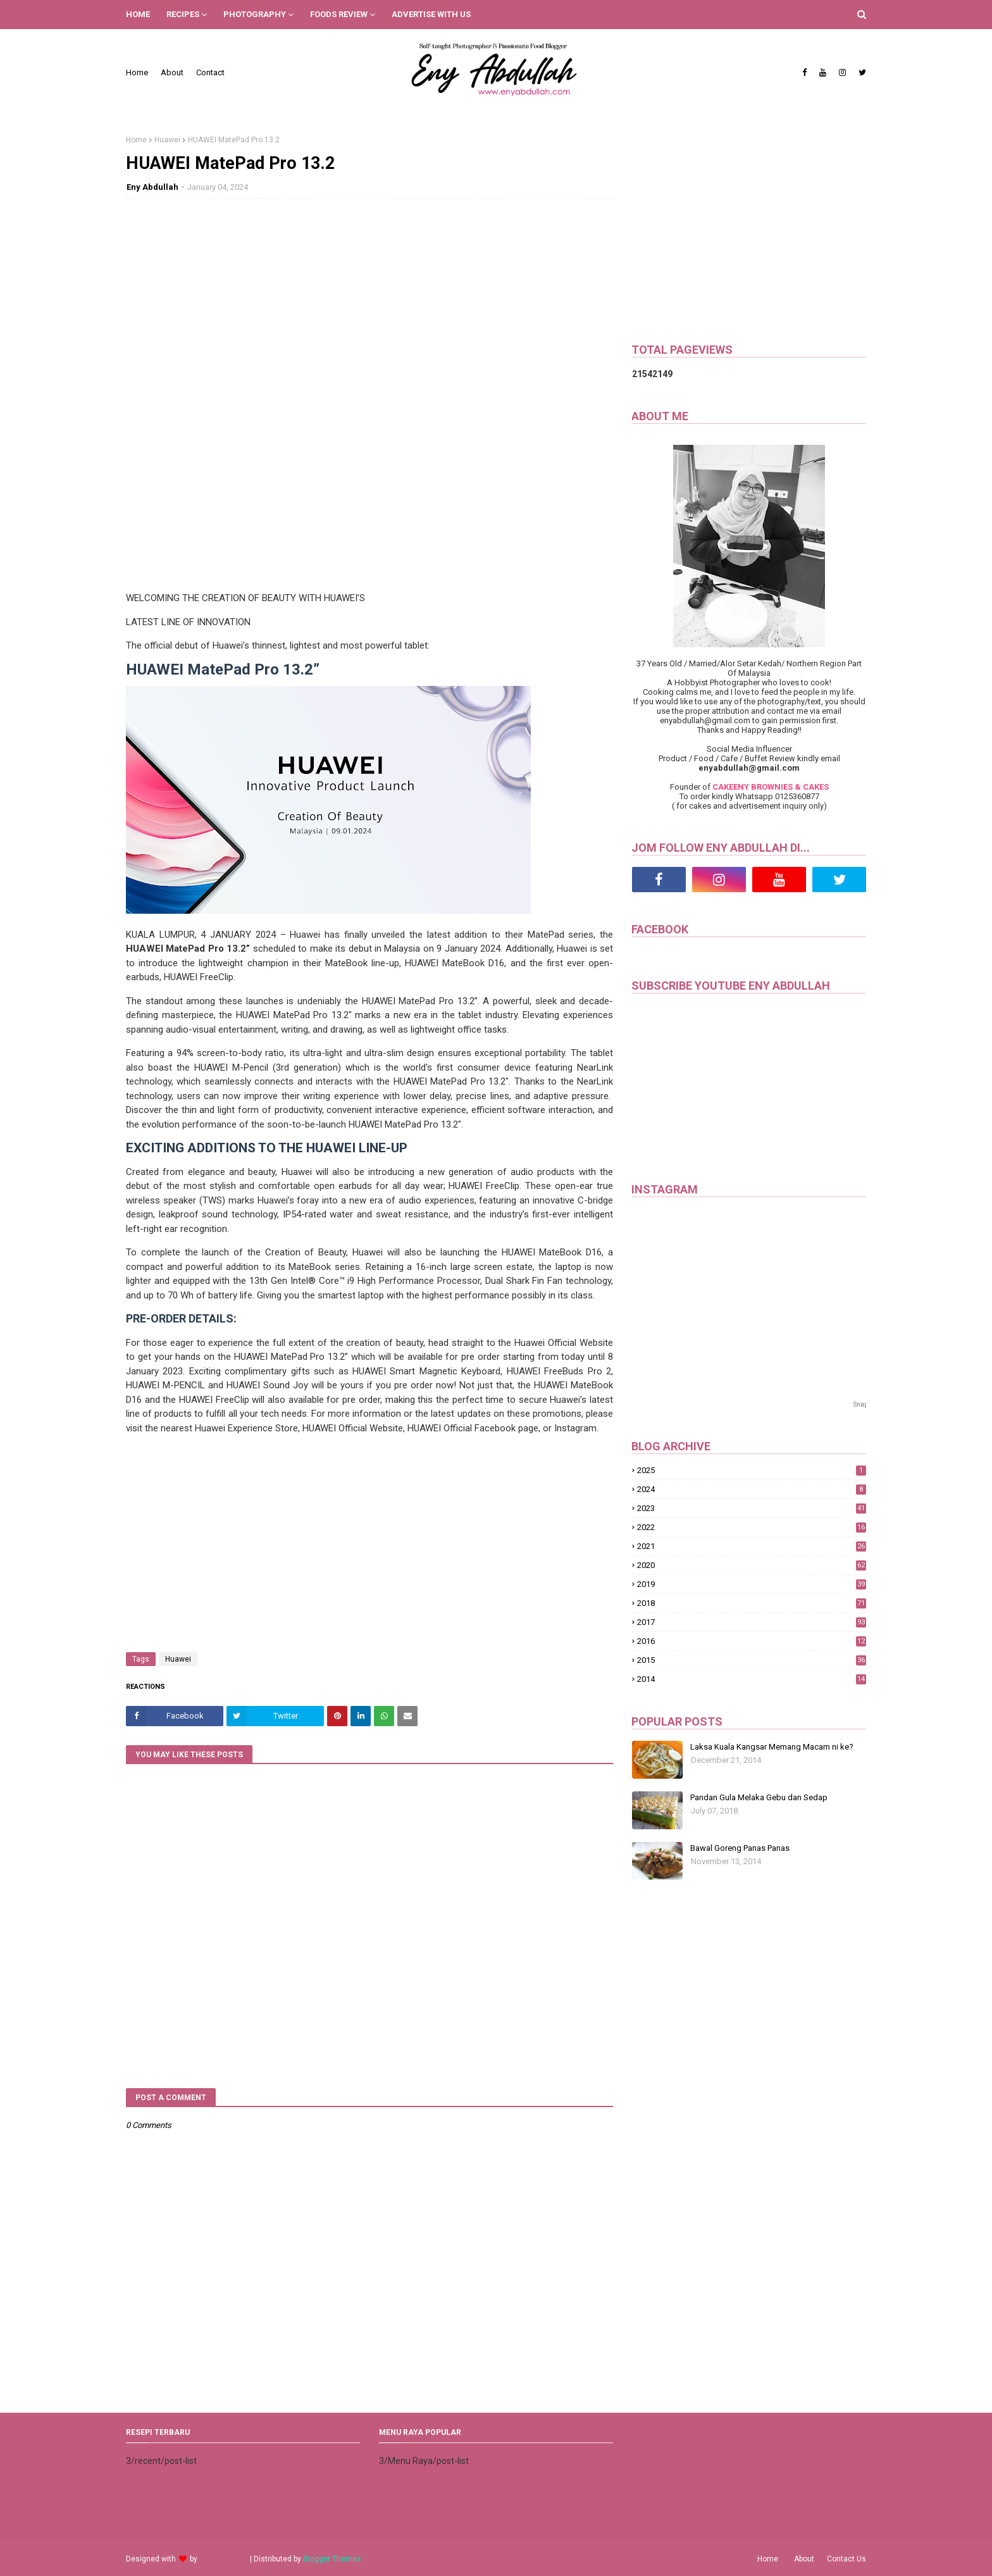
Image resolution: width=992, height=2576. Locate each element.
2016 (751, 1641)
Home (137, 72)
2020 (751, 1565)
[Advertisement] (369, 300)
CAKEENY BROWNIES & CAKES (770, 787)
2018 (751, 1603)
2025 (751, 1470)
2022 (751, 1527)
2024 (751, 1489)
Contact (210, 72)
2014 (751, 1679)
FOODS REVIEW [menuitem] (339, 14)
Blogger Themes (332, 2558)
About (172, 72)
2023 (751, 1508)
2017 (751, 1622)
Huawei (167, 139)
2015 (751, 1660)
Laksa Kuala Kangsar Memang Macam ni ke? (771, 1747)
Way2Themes (223, 2558)
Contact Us (846, 2558)
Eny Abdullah (152, 187)
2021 (751, 1546)
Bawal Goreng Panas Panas (740, 1848)
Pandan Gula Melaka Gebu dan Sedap (759, 1797)
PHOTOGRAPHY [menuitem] (254, 14)
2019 (751, 1584)
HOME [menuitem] (138, 14)
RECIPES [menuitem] (182, 14)
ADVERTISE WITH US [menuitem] (431, 14)
